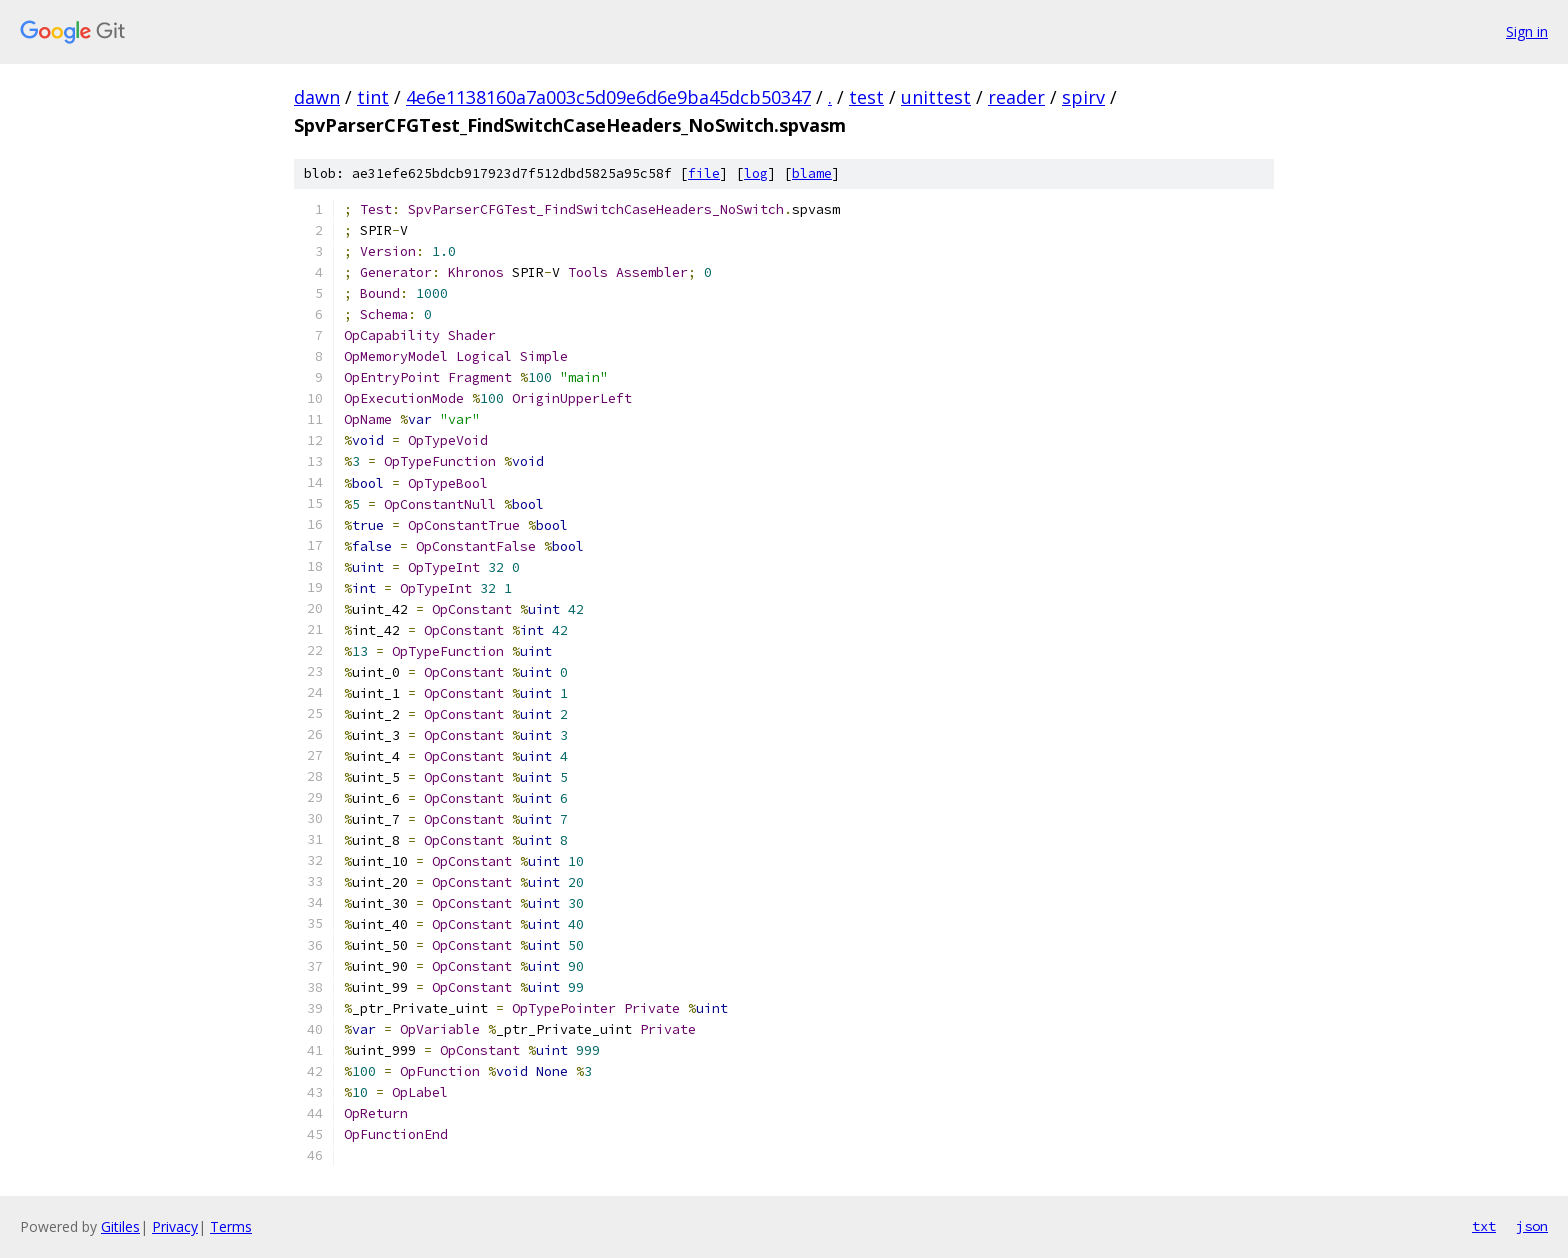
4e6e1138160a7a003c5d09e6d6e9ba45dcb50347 (608, 97)
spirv (1083, 97)
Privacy (175, 1226)
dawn (317, 97)
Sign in (1527, 31)
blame (812, 173)
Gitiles (120, 1226)
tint (373, 97)
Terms (231, 1226)
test (866, 97)
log (756, 173)
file (704, 173)
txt (1484, 1226)
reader (1016, 97)
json (1532, 1226)
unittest (936, 97)
